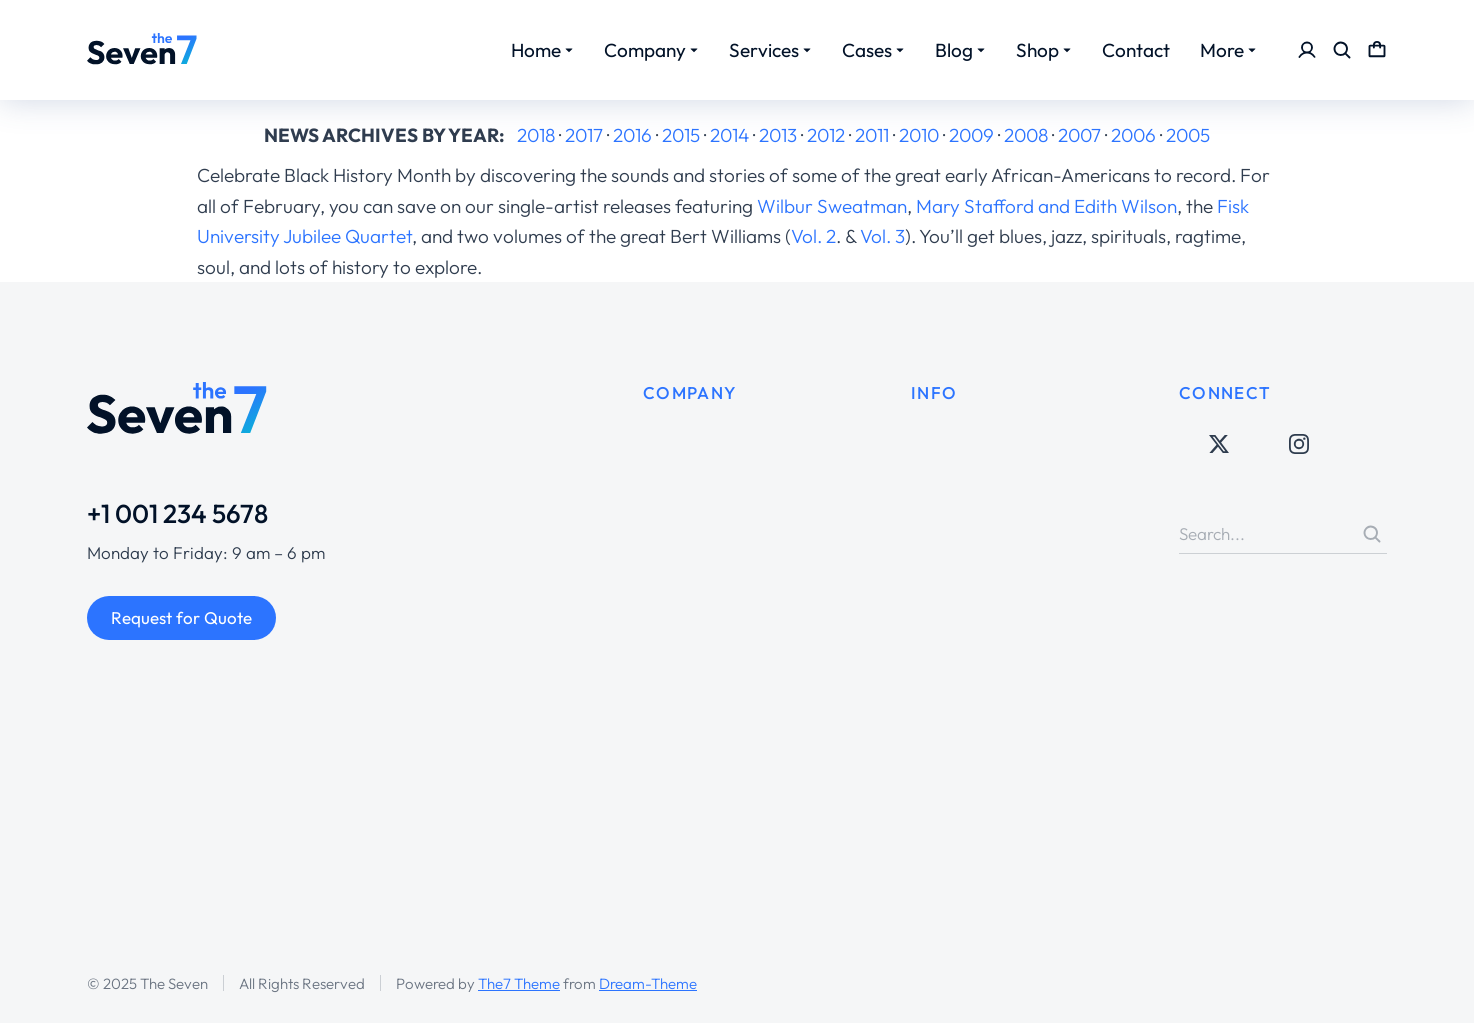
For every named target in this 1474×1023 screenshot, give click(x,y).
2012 (826, 135)
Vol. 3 (882, 236)
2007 (1079, 135)
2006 (1133, 135)
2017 (584, 135)
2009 (971, 135)
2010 (919, 135)
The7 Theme (519, 983)
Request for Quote (181, 617)
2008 (1026, 135)
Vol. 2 (813, 236)
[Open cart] (1377, 50)
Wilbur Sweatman (832, 206)
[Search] (1372, 534)
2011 (872, 135)
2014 (729, 135)
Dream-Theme (648, 983)
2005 (1188, 135)
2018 (536, 135)
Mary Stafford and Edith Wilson (1046, 206)
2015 (681, 135)
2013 (778, 135)
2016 (632, 135)
